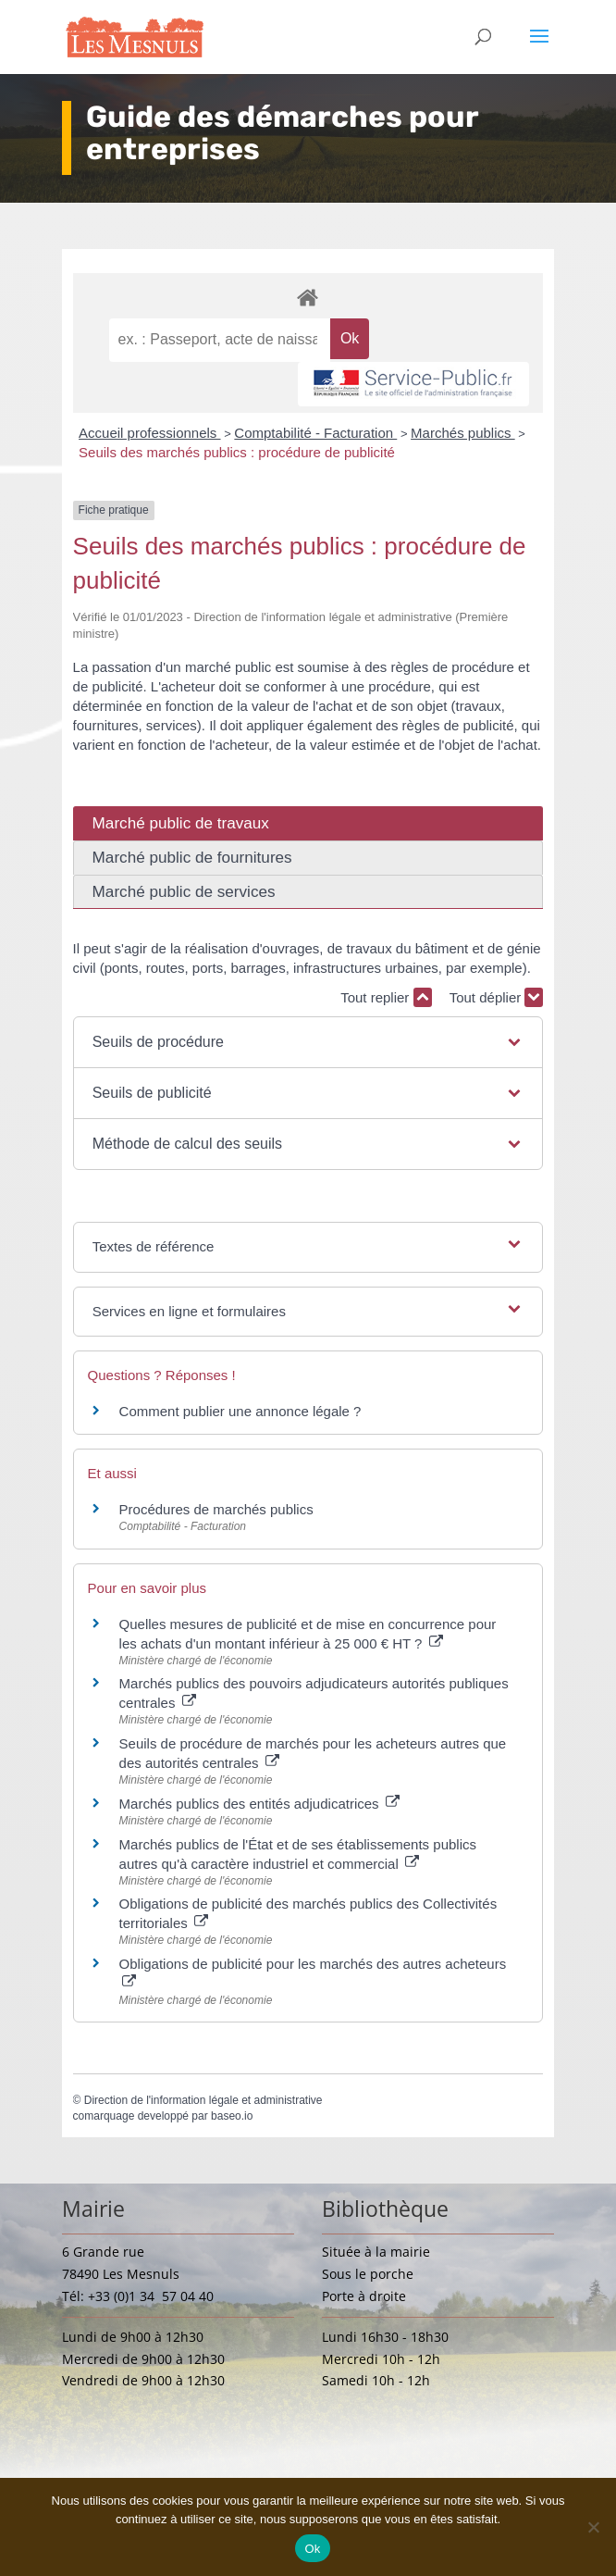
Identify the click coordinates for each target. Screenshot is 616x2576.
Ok (312, 2549)
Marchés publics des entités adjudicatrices (259, 1803)
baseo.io (232, 2115)
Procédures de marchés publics (216, 1509)
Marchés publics (463, 433)
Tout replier (385, 997)
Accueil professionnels (149, 433)
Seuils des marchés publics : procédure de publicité (237, 452)
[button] (308, 1042)
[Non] (593, 2527)
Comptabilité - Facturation (315, 433)
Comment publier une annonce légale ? (240, 1411)
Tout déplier (497, 997)
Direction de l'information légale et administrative (203, 2100)
